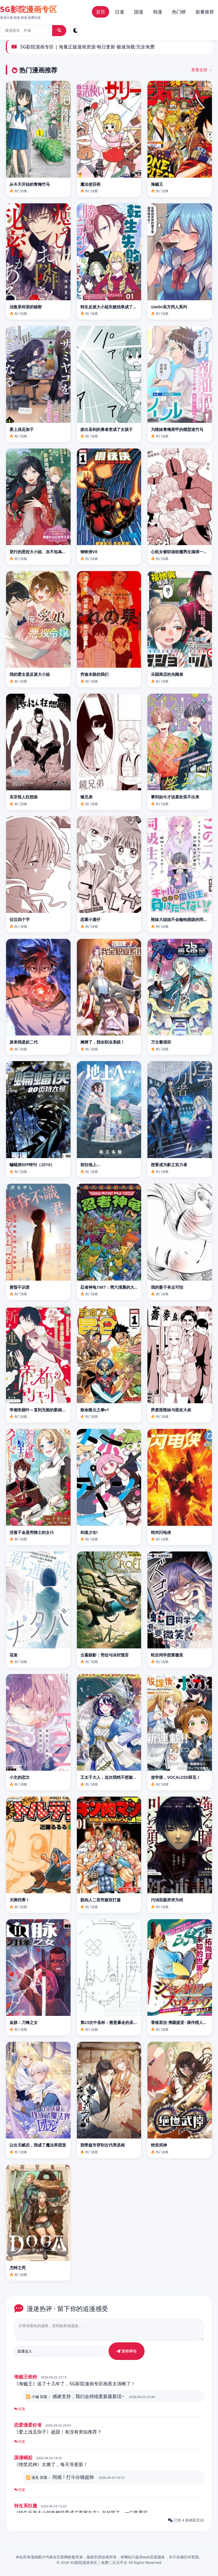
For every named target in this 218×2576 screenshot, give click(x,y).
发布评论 (127, 2354)
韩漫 (157, 12)
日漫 (119, 12)
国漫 (138, 12)
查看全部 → (201, 69)
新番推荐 (205, 12)
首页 (100, 12)
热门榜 (179, 12)
